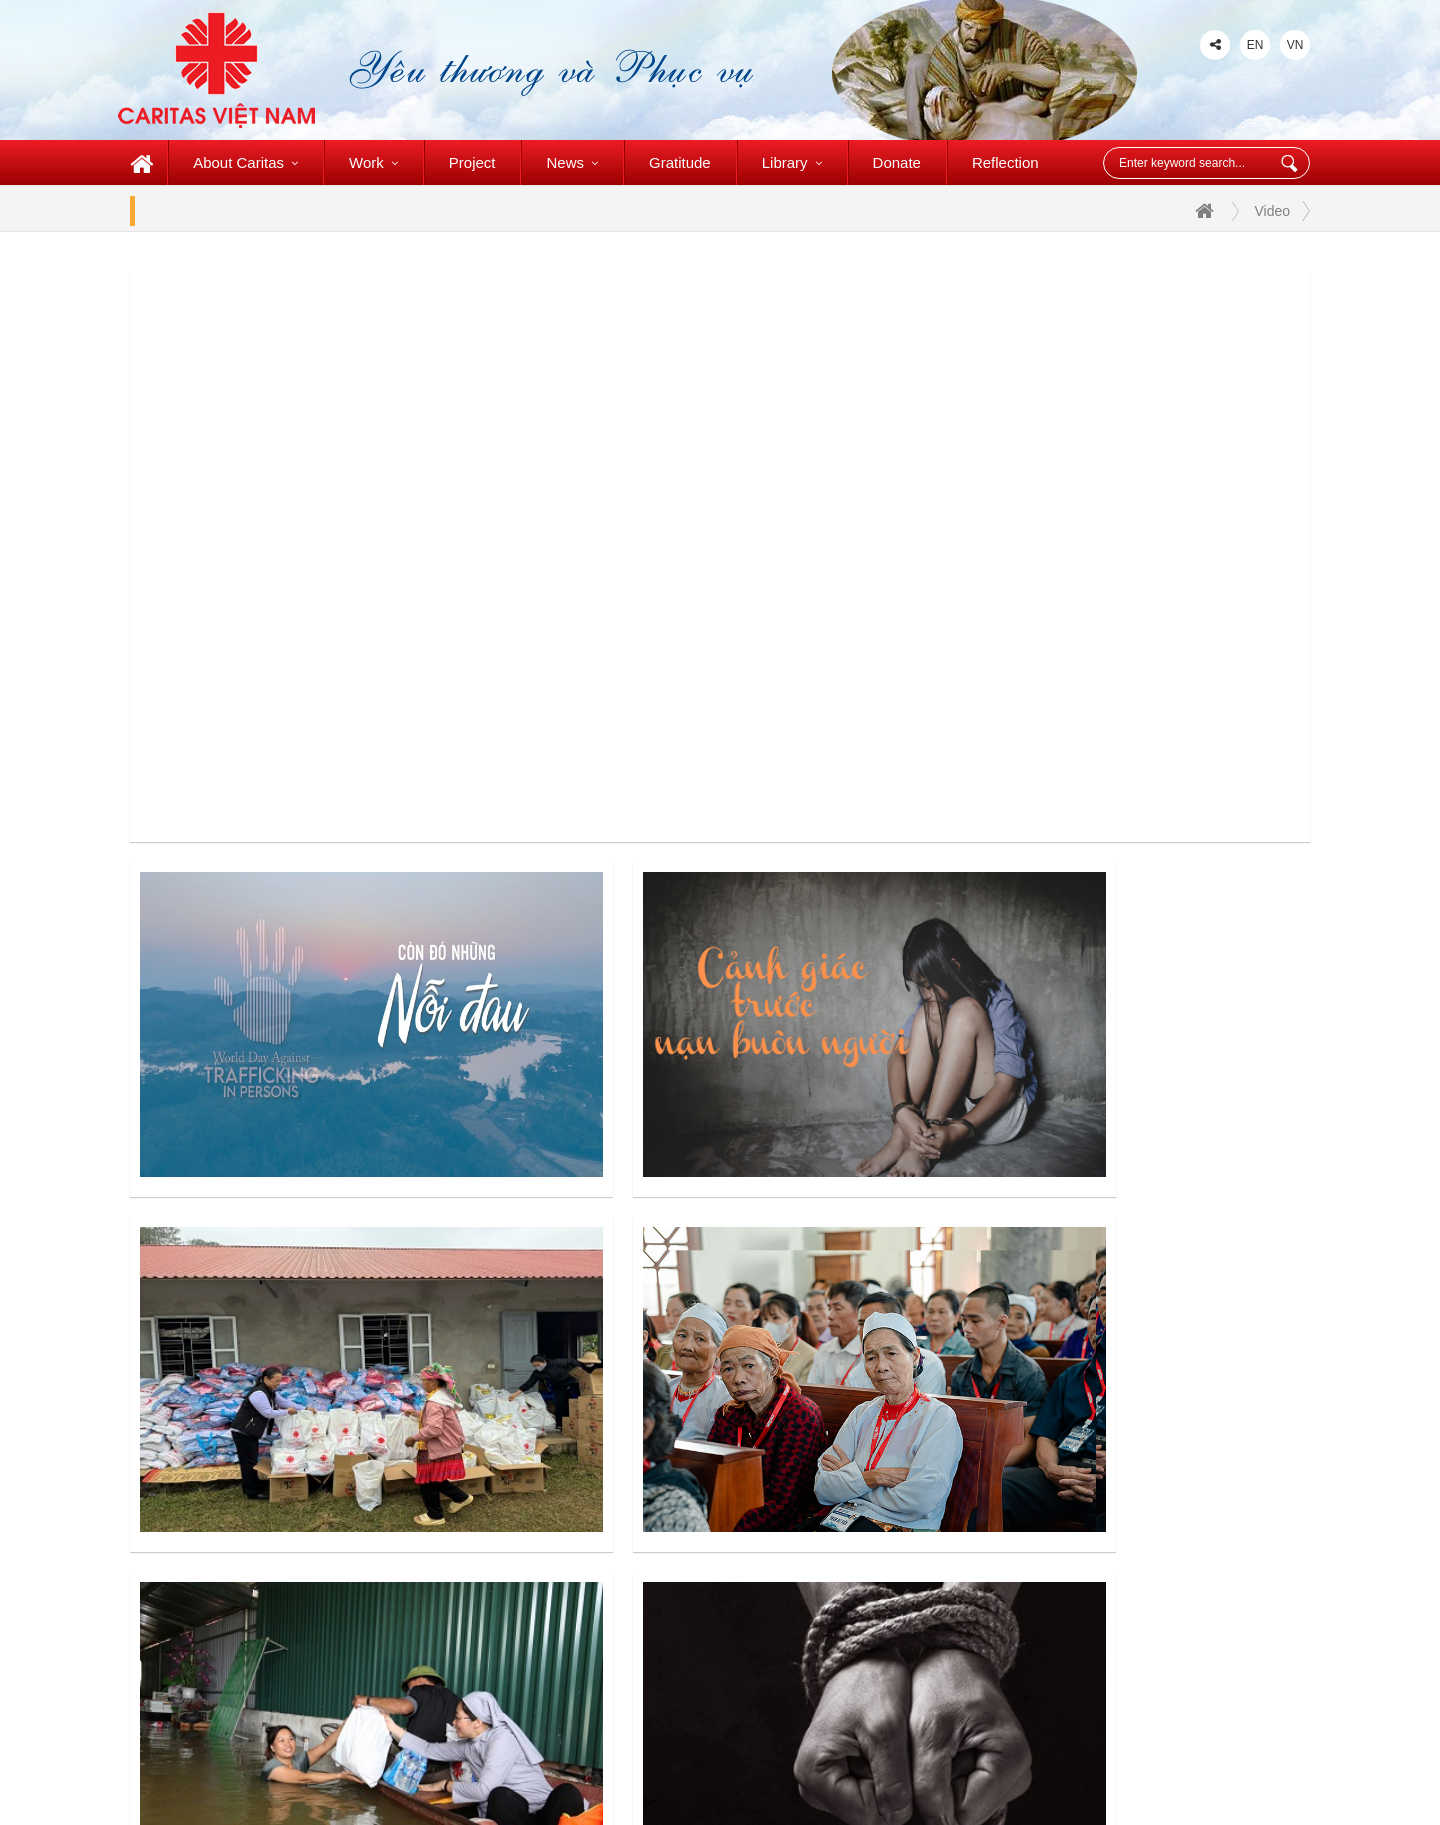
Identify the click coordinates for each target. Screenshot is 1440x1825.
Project (472, 162)
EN (1255, 45)
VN (1295, 45)
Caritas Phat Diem (621, 1530)
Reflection (1005, 162)
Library (792, 162)
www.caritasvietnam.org (271, 1616)
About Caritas (245, 162)
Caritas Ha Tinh (851, 1444)
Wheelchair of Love (864, 1573)
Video (1272, 211)
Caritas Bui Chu (612, 1573)
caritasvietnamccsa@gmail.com (372, 1586)
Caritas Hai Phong (621, 1616)
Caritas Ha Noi (609, 1487)
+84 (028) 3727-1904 (252, 1556)
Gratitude (680, 162)
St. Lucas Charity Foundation (896, 1616)
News (572, 162)
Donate (897, 162)
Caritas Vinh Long (859, 1530)
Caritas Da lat (605, 1444)
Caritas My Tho (850, 1487)
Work (373, 162)
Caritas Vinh (600, 1659)
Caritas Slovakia (854, 1659)
